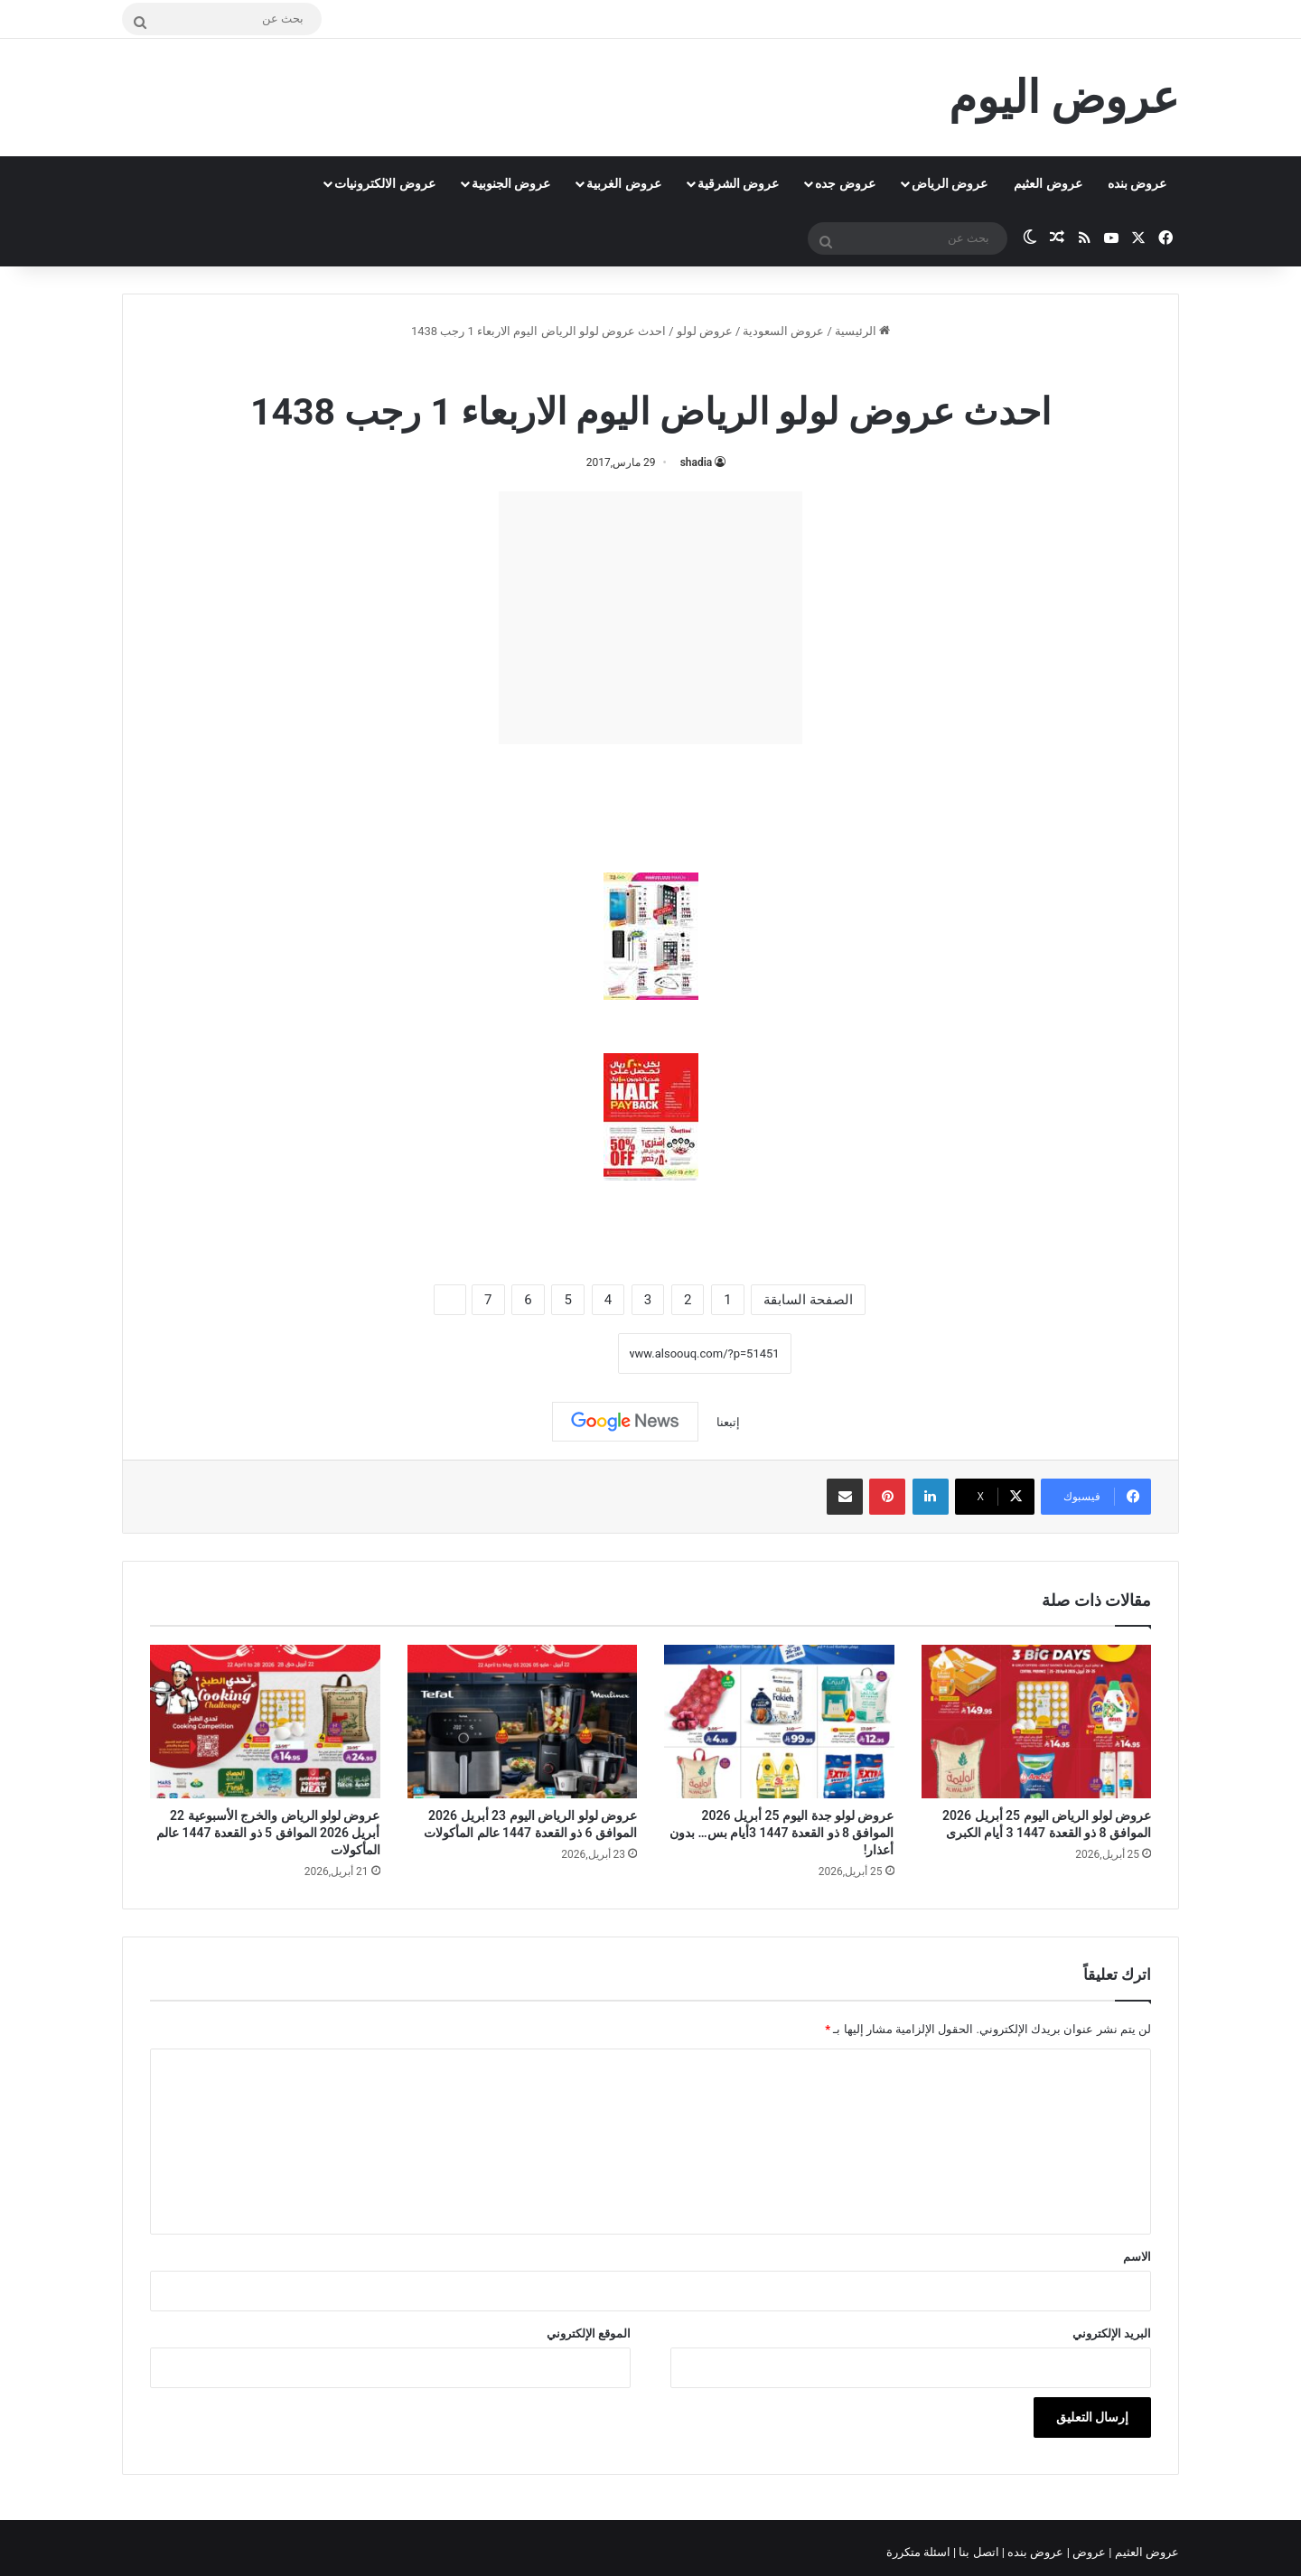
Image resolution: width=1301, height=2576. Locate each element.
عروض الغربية (623, 183)
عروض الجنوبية (511, 183)
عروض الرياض (949, 183)
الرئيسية (862, 331)
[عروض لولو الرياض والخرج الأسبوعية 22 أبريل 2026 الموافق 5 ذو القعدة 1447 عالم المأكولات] (265, 1721)
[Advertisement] (650, 617)
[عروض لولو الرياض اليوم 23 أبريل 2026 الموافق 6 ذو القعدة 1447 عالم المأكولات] (522, 1721)
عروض (1089, 2552)
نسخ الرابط (561, 1354)
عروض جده (845, 183)
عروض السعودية (783, 331)
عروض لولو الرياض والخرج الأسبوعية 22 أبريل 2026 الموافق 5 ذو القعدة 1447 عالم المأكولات (267, 1832)
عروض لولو (705, 331)
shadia (696, 462)
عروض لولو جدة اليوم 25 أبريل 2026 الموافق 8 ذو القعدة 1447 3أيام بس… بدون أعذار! (781, 1832)
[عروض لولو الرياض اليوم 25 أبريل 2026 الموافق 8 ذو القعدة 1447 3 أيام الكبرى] (1037, 1721)
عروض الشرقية (738, 183)
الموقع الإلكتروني (589, 2333)
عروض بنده (1137, 183)
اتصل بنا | (977, 2552)
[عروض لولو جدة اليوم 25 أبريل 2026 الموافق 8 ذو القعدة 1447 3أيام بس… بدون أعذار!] (779, 1721)
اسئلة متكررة (919, 2552)
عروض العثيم (1047, 183)
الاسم (1137, 2256)
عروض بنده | (1034, 2552)
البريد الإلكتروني (1111, 2333)
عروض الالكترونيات (384, 183)
